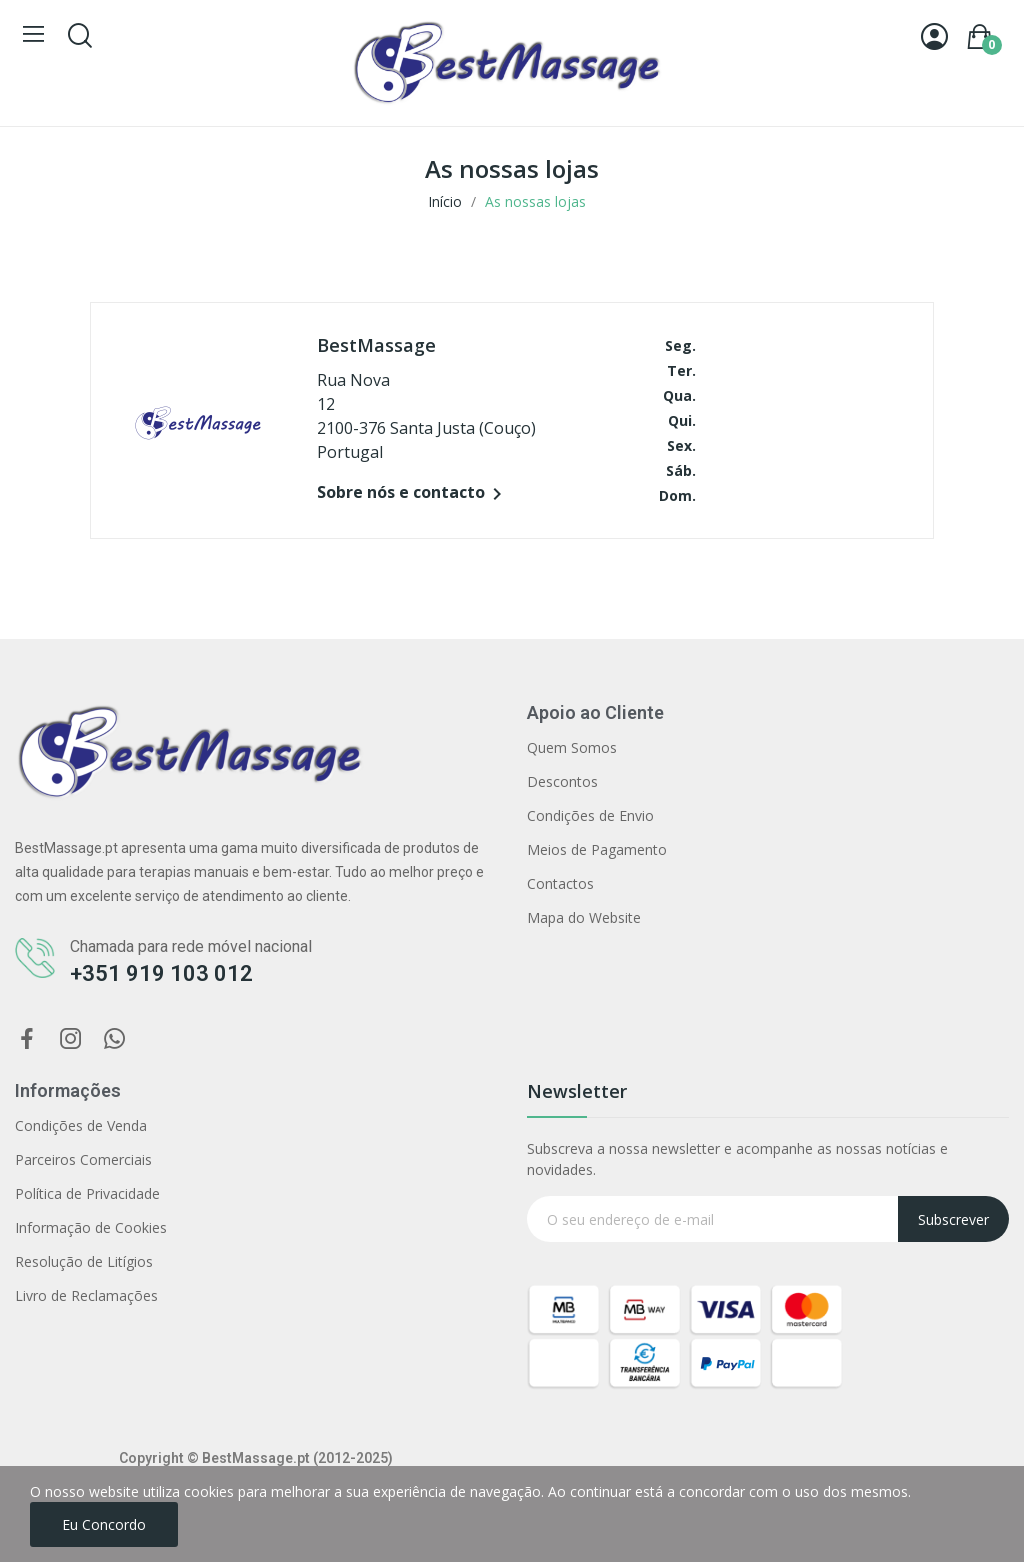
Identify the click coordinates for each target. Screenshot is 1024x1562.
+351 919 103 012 (161, 973)
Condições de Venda (81, 1125)
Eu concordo (104, 1524)
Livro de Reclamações (86, 1295)
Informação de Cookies (91, 1227)
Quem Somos (572, 747)
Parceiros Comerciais (83, 1159)
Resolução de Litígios (84, 1261)
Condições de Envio (590, 815)
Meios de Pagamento (597, 849)
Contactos (560, 883)
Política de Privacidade (87, 1193)
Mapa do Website (584, 917)
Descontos (562, 781)
